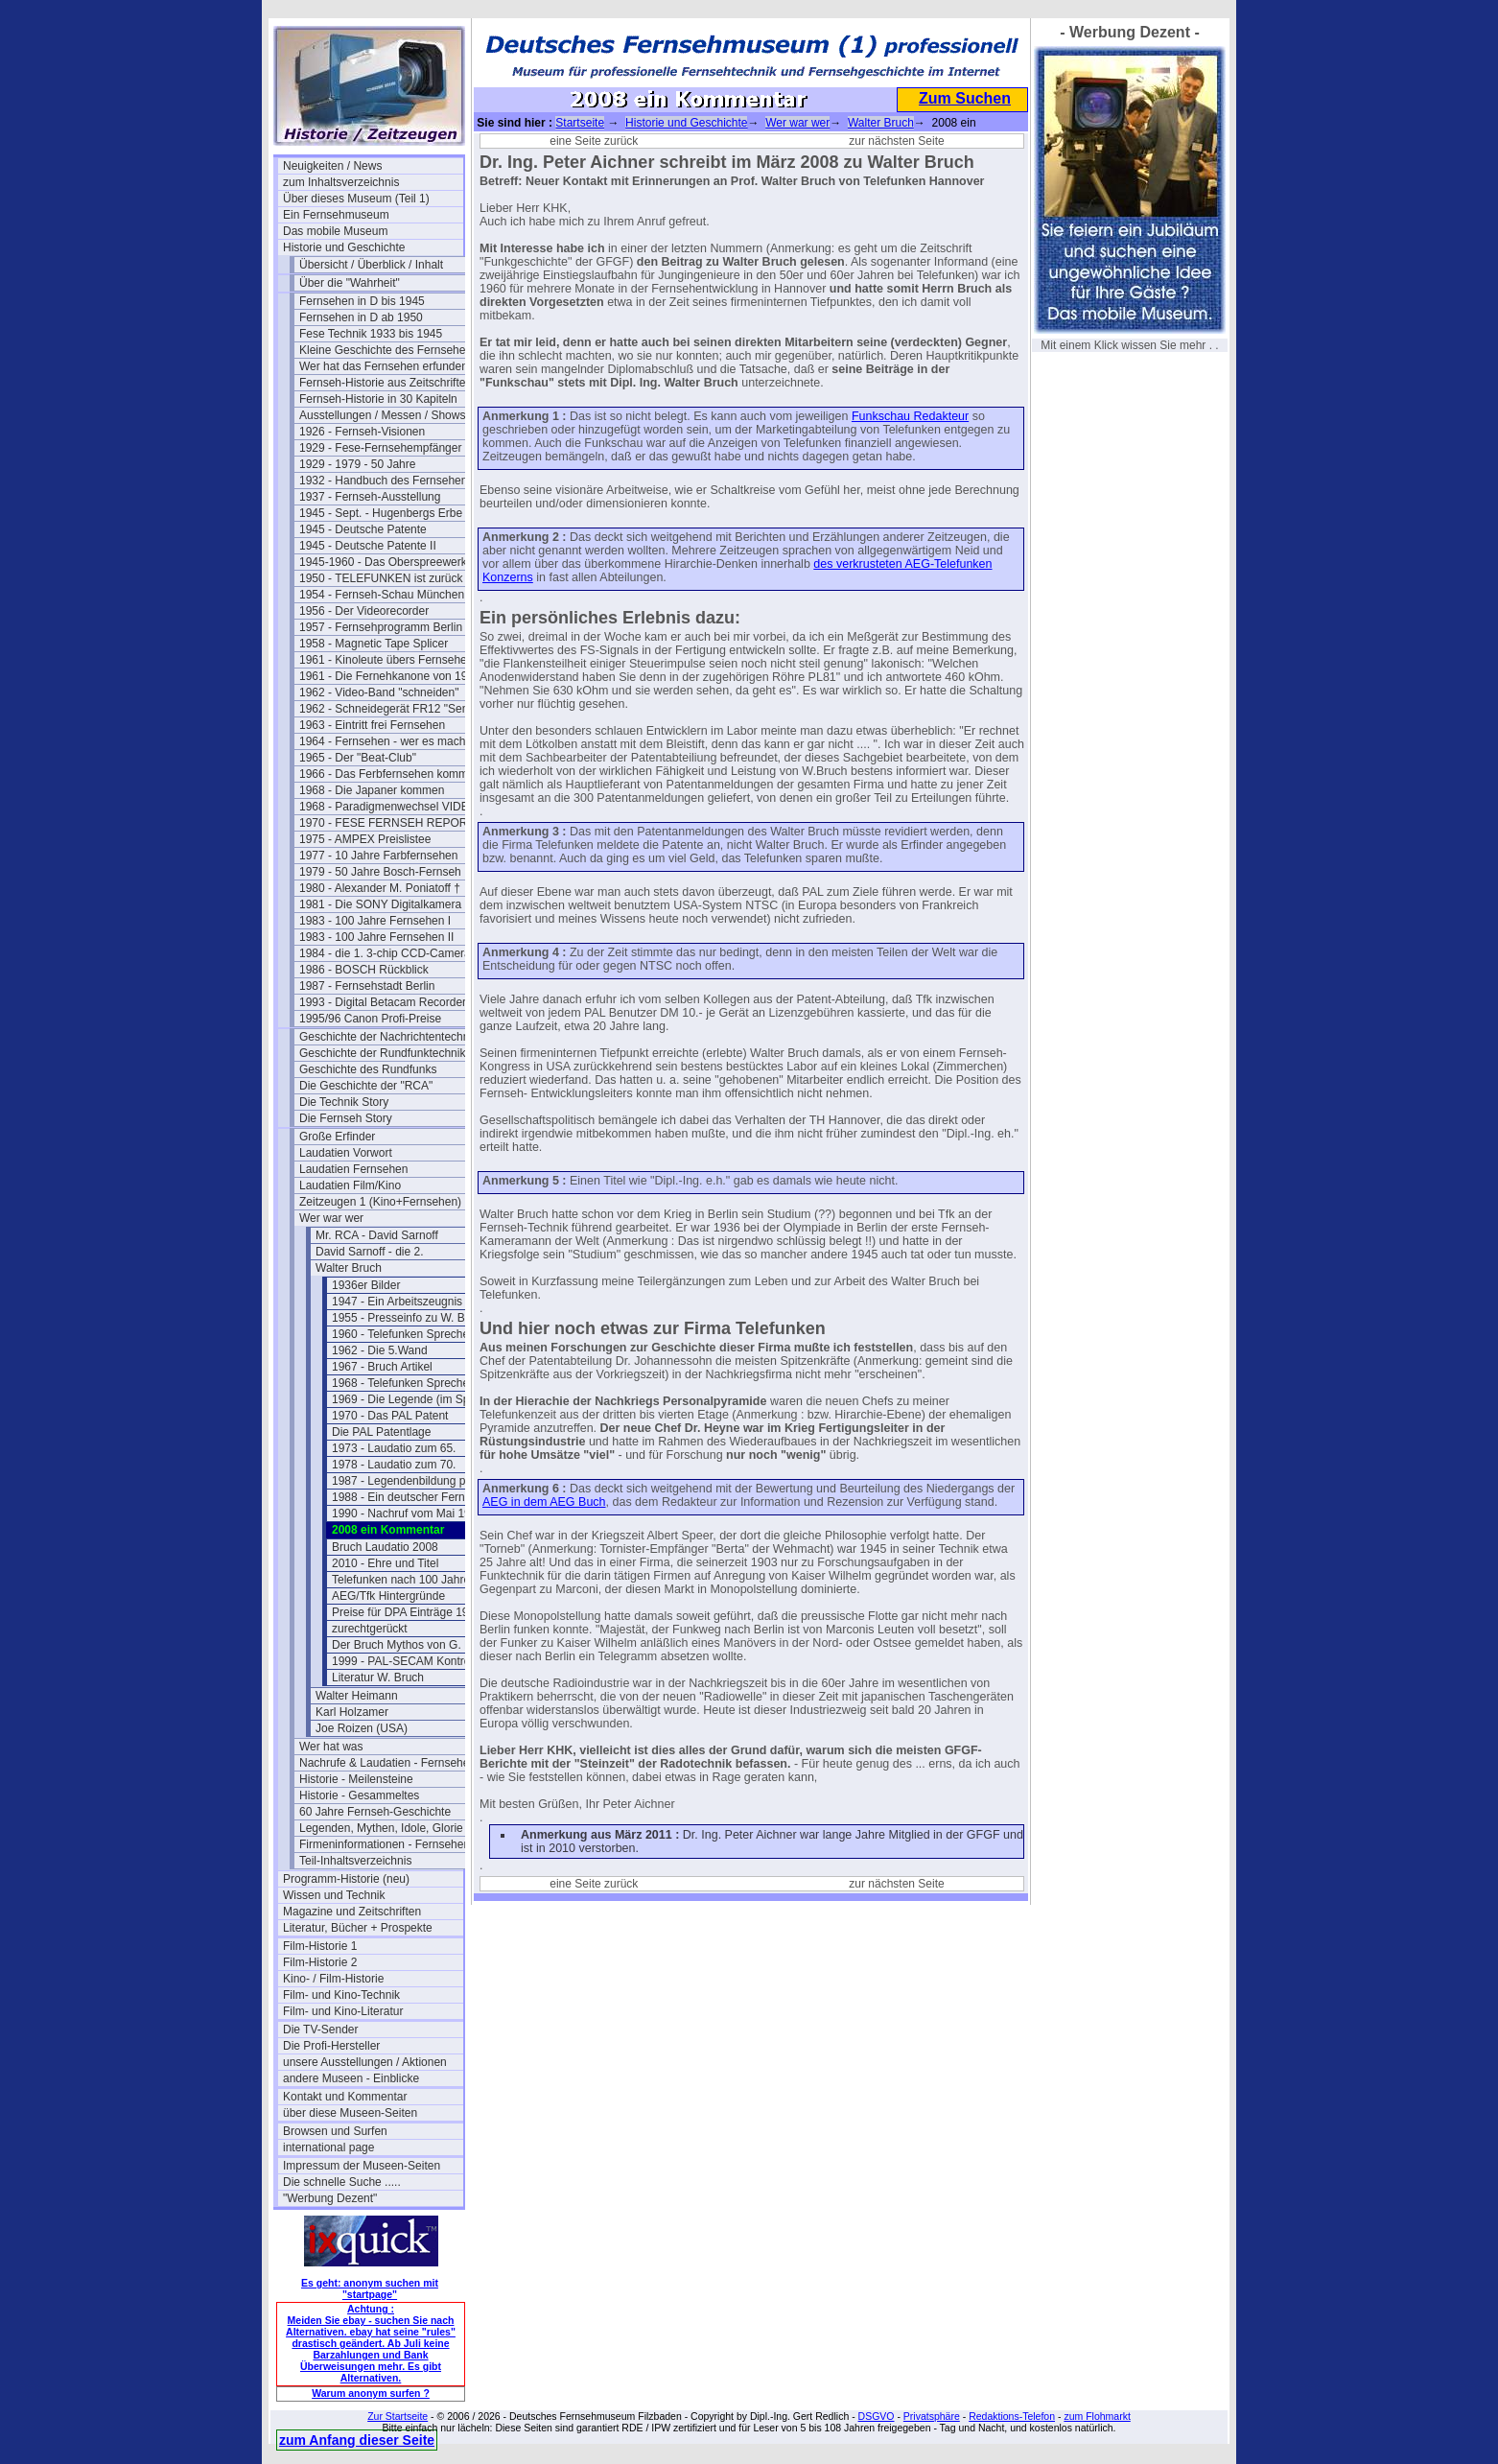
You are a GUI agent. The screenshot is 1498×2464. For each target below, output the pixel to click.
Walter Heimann (357, 1695)
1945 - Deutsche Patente (363, 529)
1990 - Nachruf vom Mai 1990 (407, 1513)
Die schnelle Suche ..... (342, 2182)
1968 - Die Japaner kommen (371, 790)
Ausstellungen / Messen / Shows (382, 415)
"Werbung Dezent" (330, 2198)
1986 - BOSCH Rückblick (364, 969)
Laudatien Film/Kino (350, 1185)
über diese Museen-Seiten (350, 2113)
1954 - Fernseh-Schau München (381, 594)
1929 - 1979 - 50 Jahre (357, 464)
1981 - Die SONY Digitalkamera (380, 904)
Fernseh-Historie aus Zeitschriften (385, 382)
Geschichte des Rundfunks (367, 1069)
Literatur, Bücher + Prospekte (358, 1928)
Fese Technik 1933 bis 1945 (370, 333)
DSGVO (876, 2416)
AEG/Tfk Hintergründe (388, 1596)
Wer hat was (331, 1746)
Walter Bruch (349, 1268)
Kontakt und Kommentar (345, 2096)
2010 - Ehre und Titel (385, 1563)
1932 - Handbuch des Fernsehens (386, 480)
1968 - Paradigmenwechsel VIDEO (388, 806)
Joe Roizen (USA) (362, 1728)
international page (328, 2147)
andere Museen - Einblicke (351, 2078)
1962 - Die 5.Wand (380, 1350)
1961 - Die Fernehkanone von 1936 (389, 676)
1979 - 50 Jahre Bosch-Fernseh (380, 872)
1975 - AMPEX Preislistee (365, 839)
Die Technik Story (343, 1102)
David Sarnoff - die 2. (370, 1251)
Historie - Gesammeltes (359, 1795)
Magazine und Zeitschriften (352, 1911)
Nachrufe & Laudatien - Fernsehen (387, 1763)
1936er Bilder (366, 1285)
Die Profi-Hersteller (331, 2046)
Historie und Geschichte (344, 247)
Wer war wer (331, 1218)
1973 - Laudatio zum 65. (394, 1448)
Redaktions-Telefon (1012, 2416)
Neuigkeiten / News (332, 166)
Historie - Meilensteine (356, 1779)
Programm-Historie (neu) (346, 1879)
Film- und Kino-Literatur (343, 2011)
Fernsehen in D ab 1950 (361, 317)
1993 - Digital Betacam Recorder (382, 1002)
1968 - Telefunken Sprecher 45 (410, 1383)
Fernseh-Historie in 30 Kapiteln (378, 399)
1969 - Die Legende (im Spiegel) (415, 1399)
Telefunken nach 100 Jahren (404, 1579)
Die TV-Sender (321, 2029)
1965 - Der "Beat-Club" (357, 757)
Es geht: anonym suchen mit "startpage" (369, 2288)
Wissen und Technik (334, 1895)
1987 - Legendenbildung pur (404, 1481)
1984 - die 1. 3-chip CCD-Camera (385, 953)
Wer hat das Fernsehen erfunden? (387, 366)
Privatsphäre (931, 2416)
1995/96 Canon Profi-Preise (370, 1018)
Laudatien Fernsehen (353, 1169)
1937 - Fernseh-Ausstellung (369, 497)
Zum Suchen (965, 98)
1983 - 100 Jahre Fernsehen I (375, 920)
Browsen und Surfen (335, 2131)
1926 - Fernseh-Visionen (362, 431)
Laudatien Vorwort (345, 1153)
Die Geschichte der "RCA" (366, 1085)
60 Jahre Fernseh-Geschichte (375, 1812)
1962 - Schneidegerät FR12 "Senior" (389, 709)
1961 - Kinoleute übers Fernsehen (386, 660)
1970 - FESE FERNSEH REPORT (387, 823)
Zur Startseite (397, 2416)
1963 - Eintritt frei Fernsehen (372, 725)
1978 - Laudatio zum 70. (394, 1464)
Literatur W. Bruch (378, 1677)
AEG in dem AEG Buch (544, 1502)
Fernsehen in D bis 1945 (362, 301)
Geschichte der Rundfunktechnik (382, 1053)
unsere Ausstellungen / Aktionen (365, 2062)
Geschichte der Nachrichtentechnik (388, 1037)
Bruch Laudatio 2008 (385, 1547)
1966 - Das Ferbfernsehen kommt (385, 774)
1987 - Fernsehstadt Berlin (366, 986)
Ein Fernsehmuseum (336, 215)
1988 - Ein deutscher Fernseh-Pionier (422, 1497)
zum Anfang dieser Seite (356, 2440)
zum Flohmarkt (1097, 2416)
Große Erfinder (337, 1136)
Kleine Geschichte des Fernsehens (388, 350)
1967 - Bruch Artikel (382, 1366)
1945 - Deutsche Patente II (367, 545)
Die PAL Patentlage (381, 1432)
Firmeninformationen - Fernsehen (384, 1844)
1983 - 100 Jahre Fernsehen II (376, 937)
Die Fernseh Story (345, 1118)
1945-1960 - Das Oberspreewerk (383, 562)
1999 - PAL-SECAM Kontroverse (415, 1661)
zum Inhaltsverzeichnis (341, 182)
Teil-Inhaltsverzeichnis (355, 1860)
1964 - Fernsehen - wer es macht (384, 741)
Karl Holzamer (352, 1712)
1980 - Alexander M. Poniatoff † (379, 888)
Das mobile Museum (335, 231)
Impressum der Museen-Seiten (361, 2165)
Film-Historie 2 (320, 1962)
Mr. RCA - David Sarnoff (377, 1235)
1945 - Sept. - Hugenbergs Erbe (380, 513)
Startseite (579, 122)
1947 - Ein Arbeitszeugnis (397, 1301)
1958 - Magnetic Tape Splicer (373, 643)
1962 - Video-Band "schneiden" (378, 692)
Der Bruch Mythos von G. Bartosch (420, 1645)
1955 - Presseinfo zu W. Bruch (409, 1318)
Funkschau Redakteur (910, 416)
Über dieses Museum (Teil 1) (356, 198)
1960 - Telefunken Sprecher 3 (407, 1334)
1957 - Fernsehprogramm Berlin (380, 627)
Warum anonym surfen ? (371, 2393)
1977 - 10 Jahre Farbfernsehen (378, 855)
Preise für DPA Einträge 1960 (406, 1612)
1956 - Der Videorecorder (364, 611)
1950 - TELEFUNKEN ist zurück (381, 578)
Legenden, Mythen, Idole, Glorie (381, 1828)
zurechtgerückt (370, 1628)
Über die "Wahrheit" (349, 283)
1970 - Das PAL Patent (390, 1415)
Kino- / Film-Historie (333, 1978)
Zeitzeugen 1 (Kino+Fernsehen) (380, 1202)
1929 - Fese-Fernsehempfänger (380, 448)
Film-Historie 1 (320, 1946)
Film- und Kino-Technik (341, 1995)
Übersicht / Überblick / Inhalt (371, 264)
